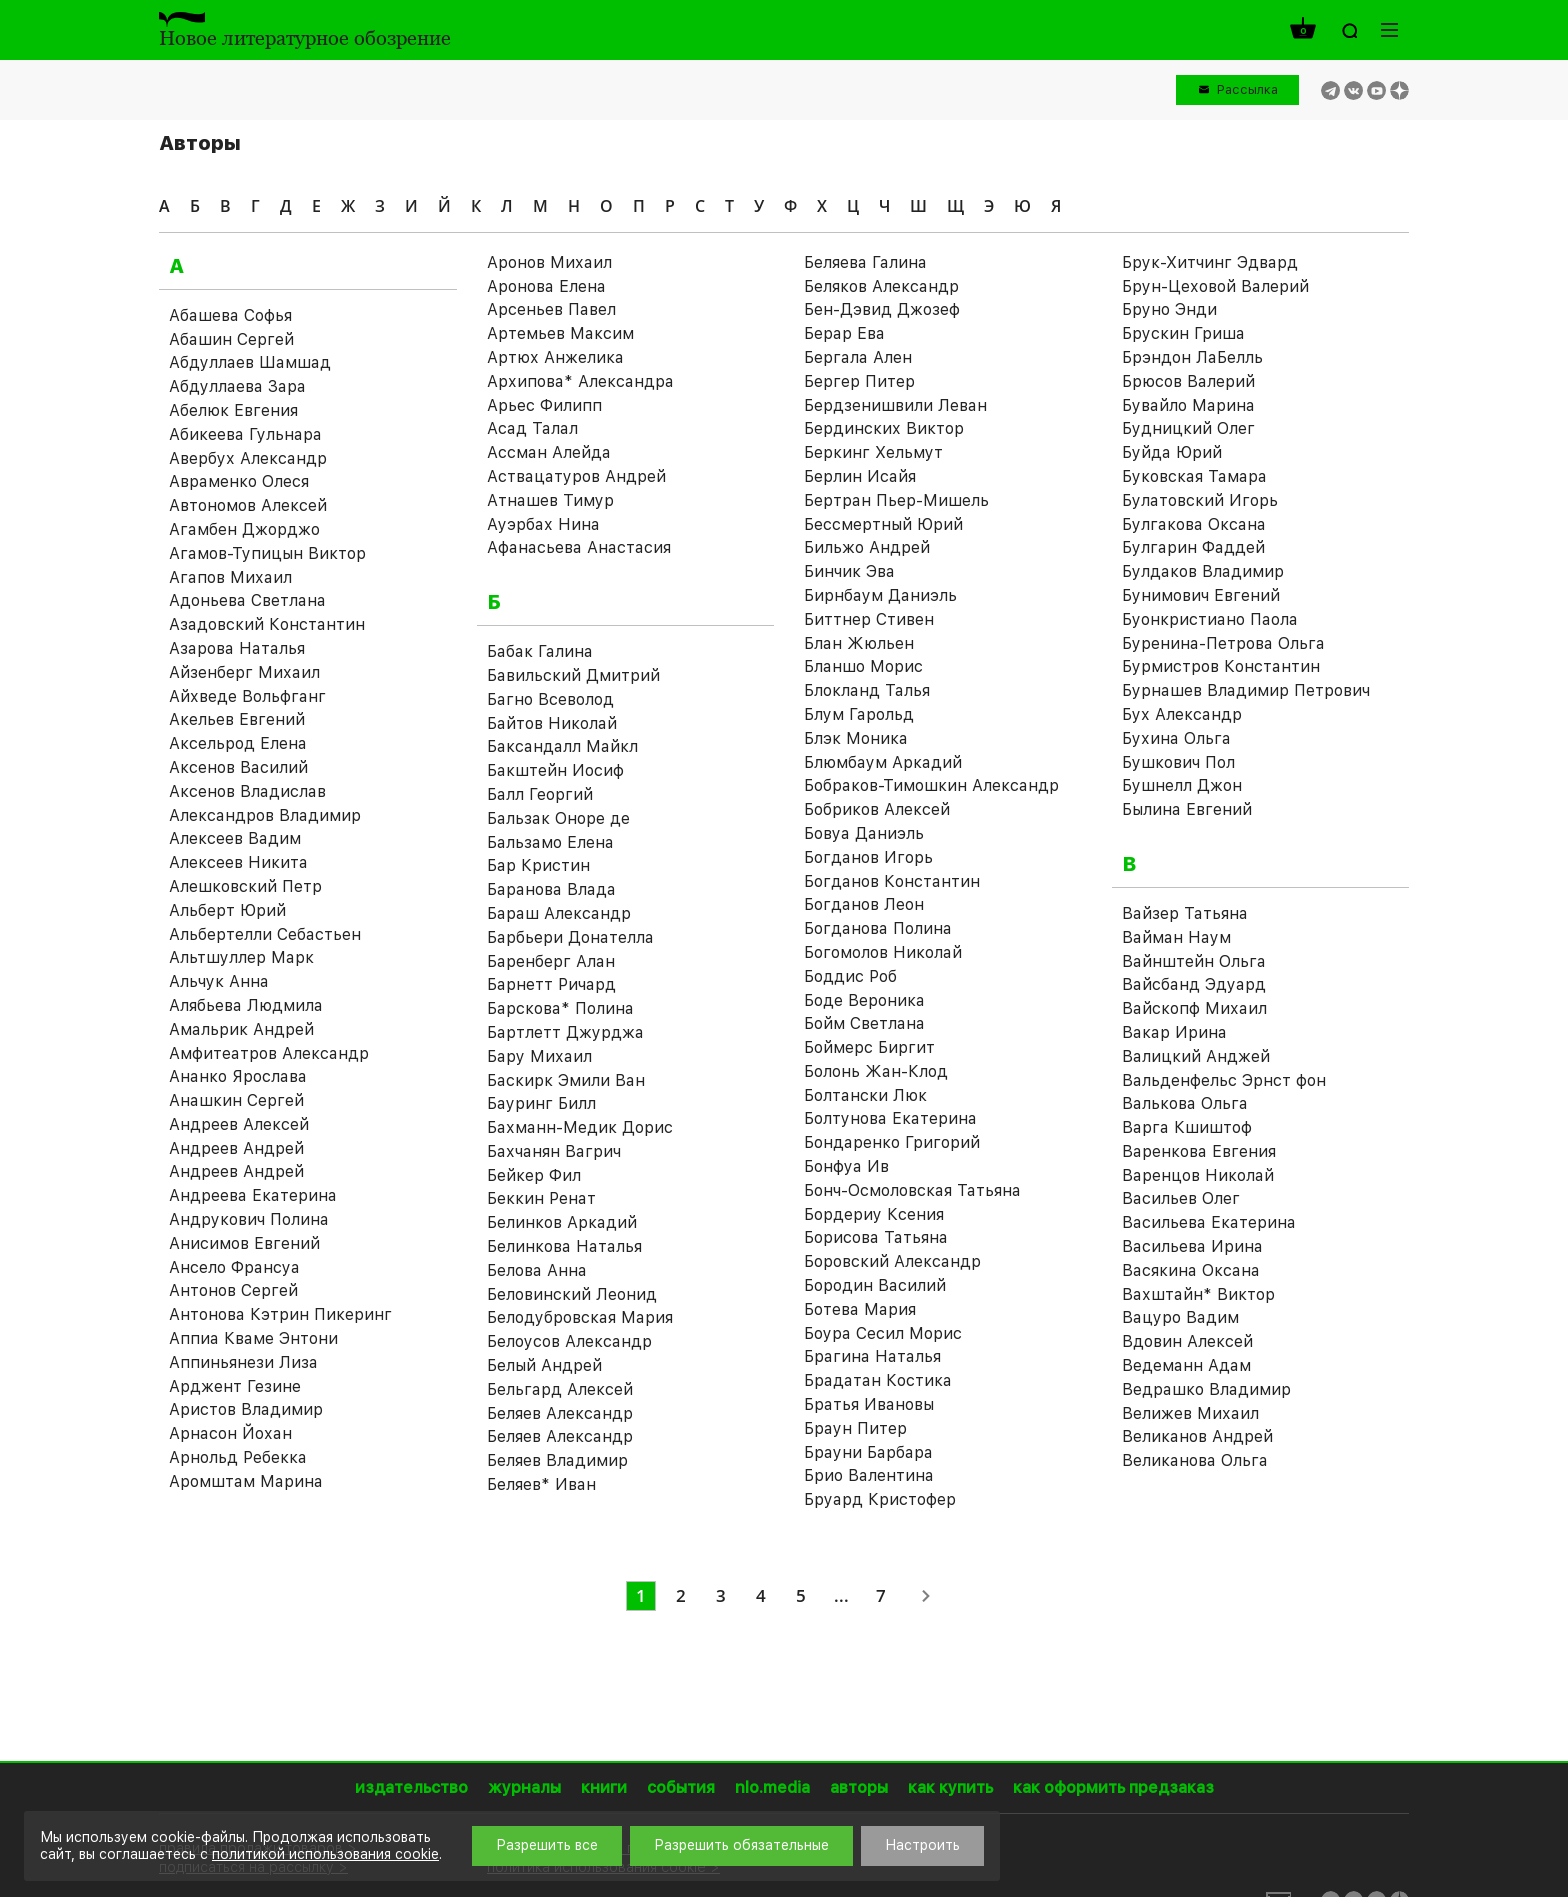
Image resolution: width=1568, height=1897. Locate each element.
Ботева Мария (860, 1309)
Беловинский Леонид (572, 1294)
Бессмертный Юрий (883, 524)
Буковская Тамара (1194, 476)
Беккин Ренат (541, 1198)
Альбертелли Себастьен (265, 934)
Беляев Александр (560, 1413)
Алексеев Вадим (235, 838)
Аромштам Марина (246, 1481)
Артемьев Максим (560, 333)
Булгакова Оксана (1194, 524)
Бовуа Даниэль (864, 833)
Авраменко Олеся (239, 481)
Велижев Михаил (1190, 1413)
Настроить (922, 1845)
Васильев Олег (1181, 1198)
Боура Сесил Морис (883, 1333)
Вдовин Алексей (1187, 1341)
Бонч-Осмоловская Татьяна (912, 1190)
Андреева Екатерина (253, 1195)
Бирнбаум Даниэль (880, 595)
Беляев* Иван (541, 1484)
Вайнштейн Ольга (1194, 961)
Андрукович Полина (249, 1219)
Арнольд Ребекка (238, 1457)
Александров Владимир (265, 815)
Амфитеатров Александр (269, 1053)
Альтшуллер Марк (241, 957)
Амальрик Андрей (241, 1029)
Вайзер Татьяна (1185, 913)
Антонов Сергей (233, 1290)
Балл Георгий (540, 794)
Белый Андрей (544, 1365)
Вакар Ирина (1174, 1032)
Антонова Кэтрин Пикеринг (280, 1314)
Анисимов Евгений (244, 1243)
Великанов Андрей (1197, 1436)
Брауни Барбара (868, 1452)
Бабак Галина (540, 651)
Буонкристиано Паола (1210, 619)
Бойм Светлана (864, 1023)
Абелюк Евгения (233, 410)
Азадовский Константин (267, 624)
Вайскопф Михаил (1194, 1008)
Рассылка (1247, 89)
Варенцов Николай (1198, 1175)
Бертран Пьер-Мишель (896, 500)
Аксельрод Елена (238, 743)
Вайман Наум (1176, 937)
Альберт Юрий (227, 910)
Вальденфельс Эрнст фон (1224, 1080)
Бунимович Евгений (1201, 595)
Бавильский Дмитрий (573, 675)
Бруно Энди (1169, 309)
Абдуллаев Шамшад (250, 362)
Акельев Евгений (237, 719)
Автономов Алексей (248, 505)
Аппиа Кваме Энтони (253, 1338)
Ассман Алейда (549, 452)
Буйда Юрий (1172, 452)
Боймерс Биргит (869, 1047)
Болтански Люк (865, 1095)
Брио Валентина (869, 1475)
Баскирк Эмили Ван (566, 1080)
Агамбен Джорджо (244, 529)
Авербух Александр (248, 458)
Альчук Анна (219, 981)
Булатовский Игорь (1200, 500)
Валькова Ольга (1185, 1103)
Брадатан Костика (878, 1380)
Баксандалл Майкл (562, 746)
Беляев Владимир (557, 1460)
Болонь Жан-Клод (876, 1071)
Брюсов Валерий (1188, 381)
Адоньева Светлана (247, 600)
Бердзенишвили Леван (895, 405)
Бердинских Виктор (884, 428)
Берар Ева (844, 333)
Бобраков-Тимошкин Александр (931, 785)
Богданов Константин (892, 881)
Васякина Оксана (1191, 1270)
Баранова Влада (551, 889)
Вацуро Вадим (1180, 1317)
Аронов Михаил (549, 262)
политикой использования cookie (325, 1854)
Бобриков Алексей (877, 809)
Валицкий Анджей (1196, 1056)
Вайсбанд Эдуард (1194, 984)
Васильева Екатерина (1209, 1222)
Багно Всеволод (550, 699)
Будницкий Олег (1188, 428)
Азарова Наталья (237, 648)
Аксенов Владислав (247, 791)
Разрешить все (547, 1845)
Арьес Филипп (544, 405)
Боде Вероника (864, 1000)
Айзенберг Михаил (244, 672)
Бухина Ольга (1176, 738)
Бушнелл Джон (1182, 785)
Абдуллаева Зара (237, 386)
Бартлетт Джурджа (565, 1032)
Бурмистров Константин (1221, 666)
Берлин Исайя (860, 476)
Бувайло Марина (1188, 405)
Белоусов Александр (569, 1341)
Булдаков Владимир (1203, 571)
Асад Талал (532, 428)
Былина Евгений (1187, 809)
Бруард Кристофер (880, 1499)
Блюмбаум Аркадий (883, 762)
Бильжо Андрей (867, 547)
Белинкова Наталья (564, 1246)
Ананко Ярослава (238, 1076)
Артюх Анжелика (555, 357)
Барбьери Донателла (570, 937)
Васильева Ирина (1192, 1246)
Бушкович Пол (1178, 762)
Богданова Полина (878, 928)
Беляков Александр (881, 286)
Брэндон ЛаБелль (1192, 357)
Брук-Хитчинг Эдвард (1210, 262)
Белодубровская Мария (580, 1317)
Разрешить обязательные (741, 1845)
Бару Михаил (539, 1056)
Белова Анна (537, 1270)
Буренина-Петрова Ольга (1223, 643)
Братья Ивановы (869, 1404)
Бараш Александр (559, 913)
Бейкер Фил (534, 1175)
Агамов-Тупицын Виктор (267, 553)
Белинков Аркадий (562, 1222)
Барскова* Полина (560, 1008)
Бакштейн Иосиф (555, 770)
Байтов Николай (552, 723)
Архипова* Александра (580, 381)
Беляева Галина (865, 262)
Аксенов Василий (238, 767)
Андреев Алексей (239, 1124)
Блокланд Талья (867, 690)
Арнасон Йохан (230, 1433)
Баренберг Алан (551, 961)
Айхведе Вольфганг (247, 696)
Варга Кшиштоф (1187, 1127)
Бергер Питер (859, 381)
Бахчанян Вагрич (554, 1151)
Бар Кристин (538, 865)
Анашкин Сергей (236, 1100)
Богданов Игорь (868, 857)
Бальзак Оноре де (558, 818)
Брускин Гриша (1183, 333)
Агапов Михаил (230, 577)
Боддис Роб (850, 976)
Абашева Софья (230, 315)
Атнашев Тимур (550, 500)
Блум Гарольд (859, 714)
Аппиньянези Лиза (243, 1362)
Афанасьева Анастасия (579, 547)
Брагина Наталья (872, 1356)
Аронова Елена (546, 286)
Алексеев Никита (238, 862)
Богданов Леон (864, 904)
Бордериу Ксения (874, 1214)
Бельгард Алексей (560, 1389)
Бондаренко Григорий (892, 1142)
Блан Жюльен (859, 643)
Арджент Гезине (235, 1386)
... (841, 1595)
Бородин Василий (875, 1285)
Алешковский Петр (245, 886)
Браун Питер (855, 1428)
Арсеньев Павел (551, 309)
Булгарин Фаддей (1193, 547)
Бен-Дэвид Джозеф (882, 309)
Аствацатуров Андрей (576, 476)
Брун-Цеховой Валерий (1215, 286)
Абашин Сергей (231, 339)
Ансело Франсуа (234, 1267)
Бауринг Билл (541, 1103)
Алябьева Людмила (246, 1005)
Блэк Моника (856, 738)
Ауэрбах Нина (543, 524)
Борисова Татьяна (876, 1237)
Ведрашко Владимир (1206, 1389)
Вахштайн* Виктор (1198, 1294)
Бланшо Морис (863, 666)
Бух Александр (1182, 714)
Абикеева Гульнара (245, 434)
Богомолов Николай (883, 952)
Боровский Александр (892, 1261)
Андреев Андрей (236, 1148)
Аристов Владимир (246, 1409)
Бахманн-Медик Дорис (580, 1127)
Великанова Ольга (1195, 1460)
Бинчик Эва (849, 571)
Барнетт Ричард (551, 984)
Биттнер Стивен (869, 619)
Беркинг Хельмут (873, 452)
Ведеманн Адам (1186, 1365)
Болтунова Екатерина (890, 1118)
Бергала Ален (858, 357)
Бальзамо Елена (550, 842)
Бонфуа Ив (846, 1166)
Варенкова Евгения (1199, 1151)
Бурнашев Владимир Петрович (1246, 690)
